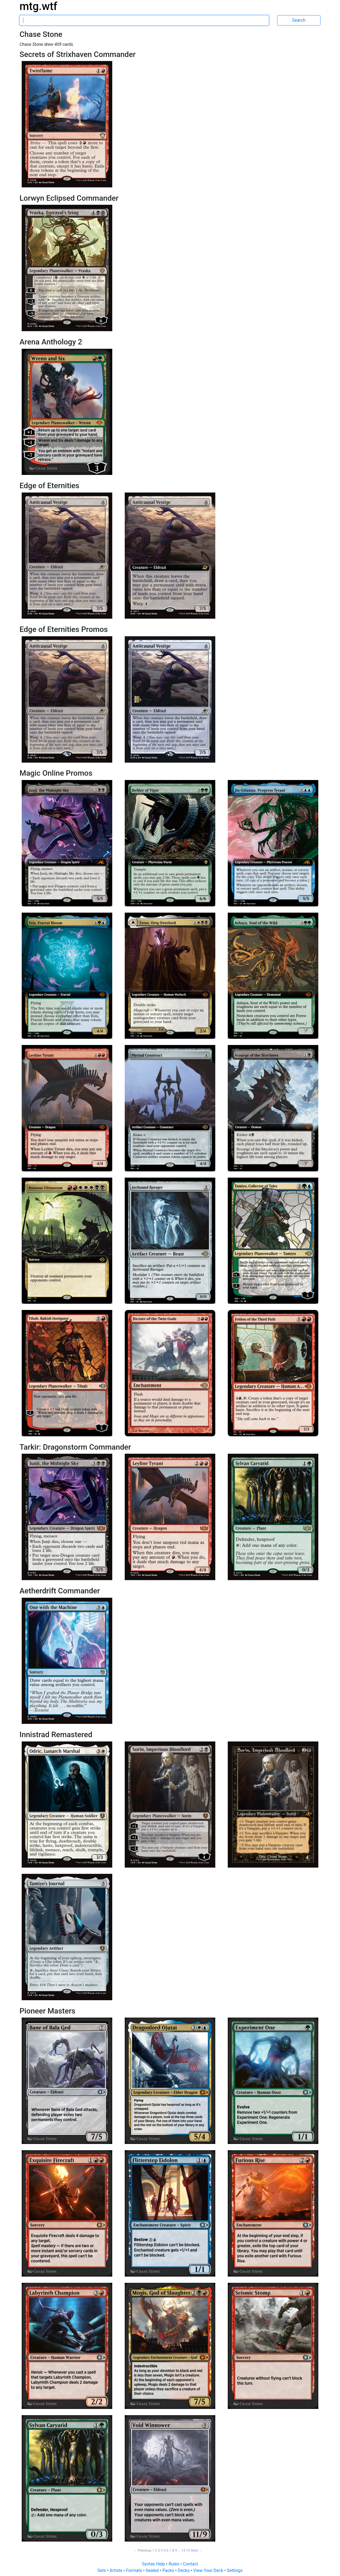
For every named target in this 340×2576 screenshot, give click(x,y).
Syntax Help (154, 2564)
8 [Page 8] (173, 2550)
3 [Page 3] (159, 2550)
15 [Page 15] (188, 2550)
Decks (184, 2570)
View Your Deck (208, 2570)
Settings (234, 2570)
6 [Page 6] (167, 2550)
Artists (116, 2570)
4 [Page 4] (162, 2550)
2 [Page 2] (156, 2550)
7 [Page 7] (170, 2550)
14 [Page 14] (183, 2550)
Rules (174, 2564)
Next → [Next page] (197, 2550)
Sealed (153, 2570)
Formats (134, 2570)
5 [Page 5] (164, 2550)
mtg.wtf (38, 6)
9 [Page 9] (176, 2550)
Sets (102, 2570)
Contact (190, 2564)
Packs (168, 2570)
